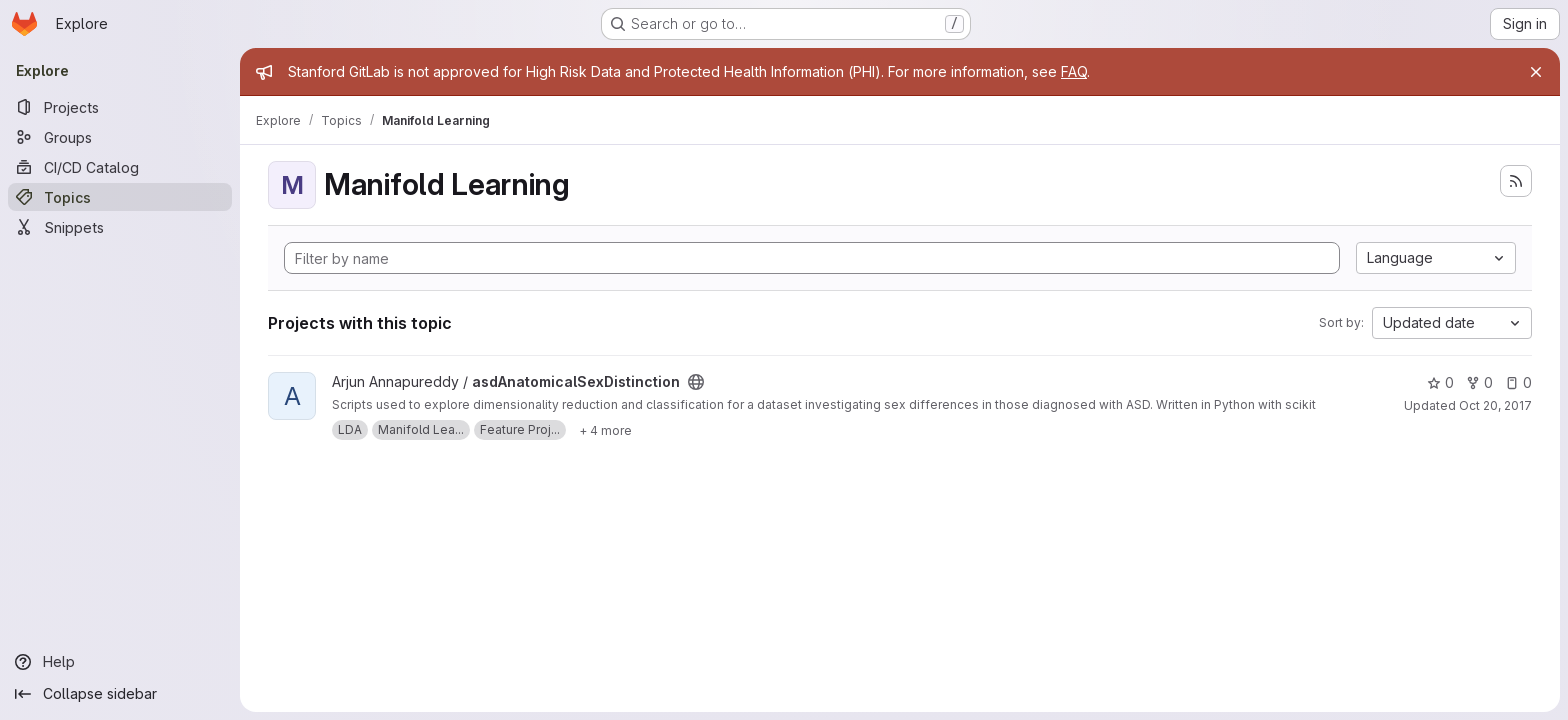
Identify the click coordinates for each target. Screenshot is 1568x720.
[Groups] (120, 137)
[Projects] (120, 107)
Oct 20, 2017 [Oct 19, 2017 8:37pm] (1495, 405)
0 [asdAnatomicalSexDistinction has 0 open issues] (1518, 382)
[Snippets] (120, 227)
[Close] (1536, 72)
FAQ (1074, 71)
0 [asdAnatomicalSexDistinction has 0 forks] (1479, 382)
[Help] (120, 662)
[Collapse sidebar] (120, 694)
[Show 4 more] (605, 430)
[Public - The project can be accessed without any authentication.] (696, 382)
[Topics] (120, 197)
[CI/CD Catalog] (120, 167)
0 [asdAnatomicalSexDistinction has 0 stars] (1440, 382)
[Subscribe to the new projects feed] (1516, 181)
